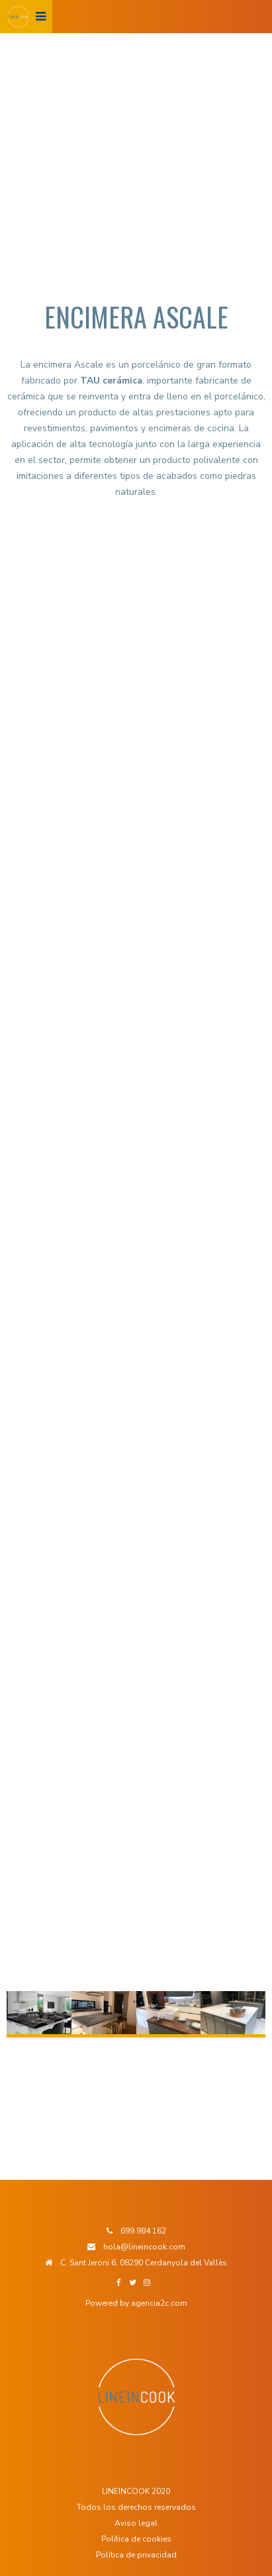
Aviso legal (136, 2523)
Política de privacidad (136, 2555)
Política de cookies (136, 2539)
